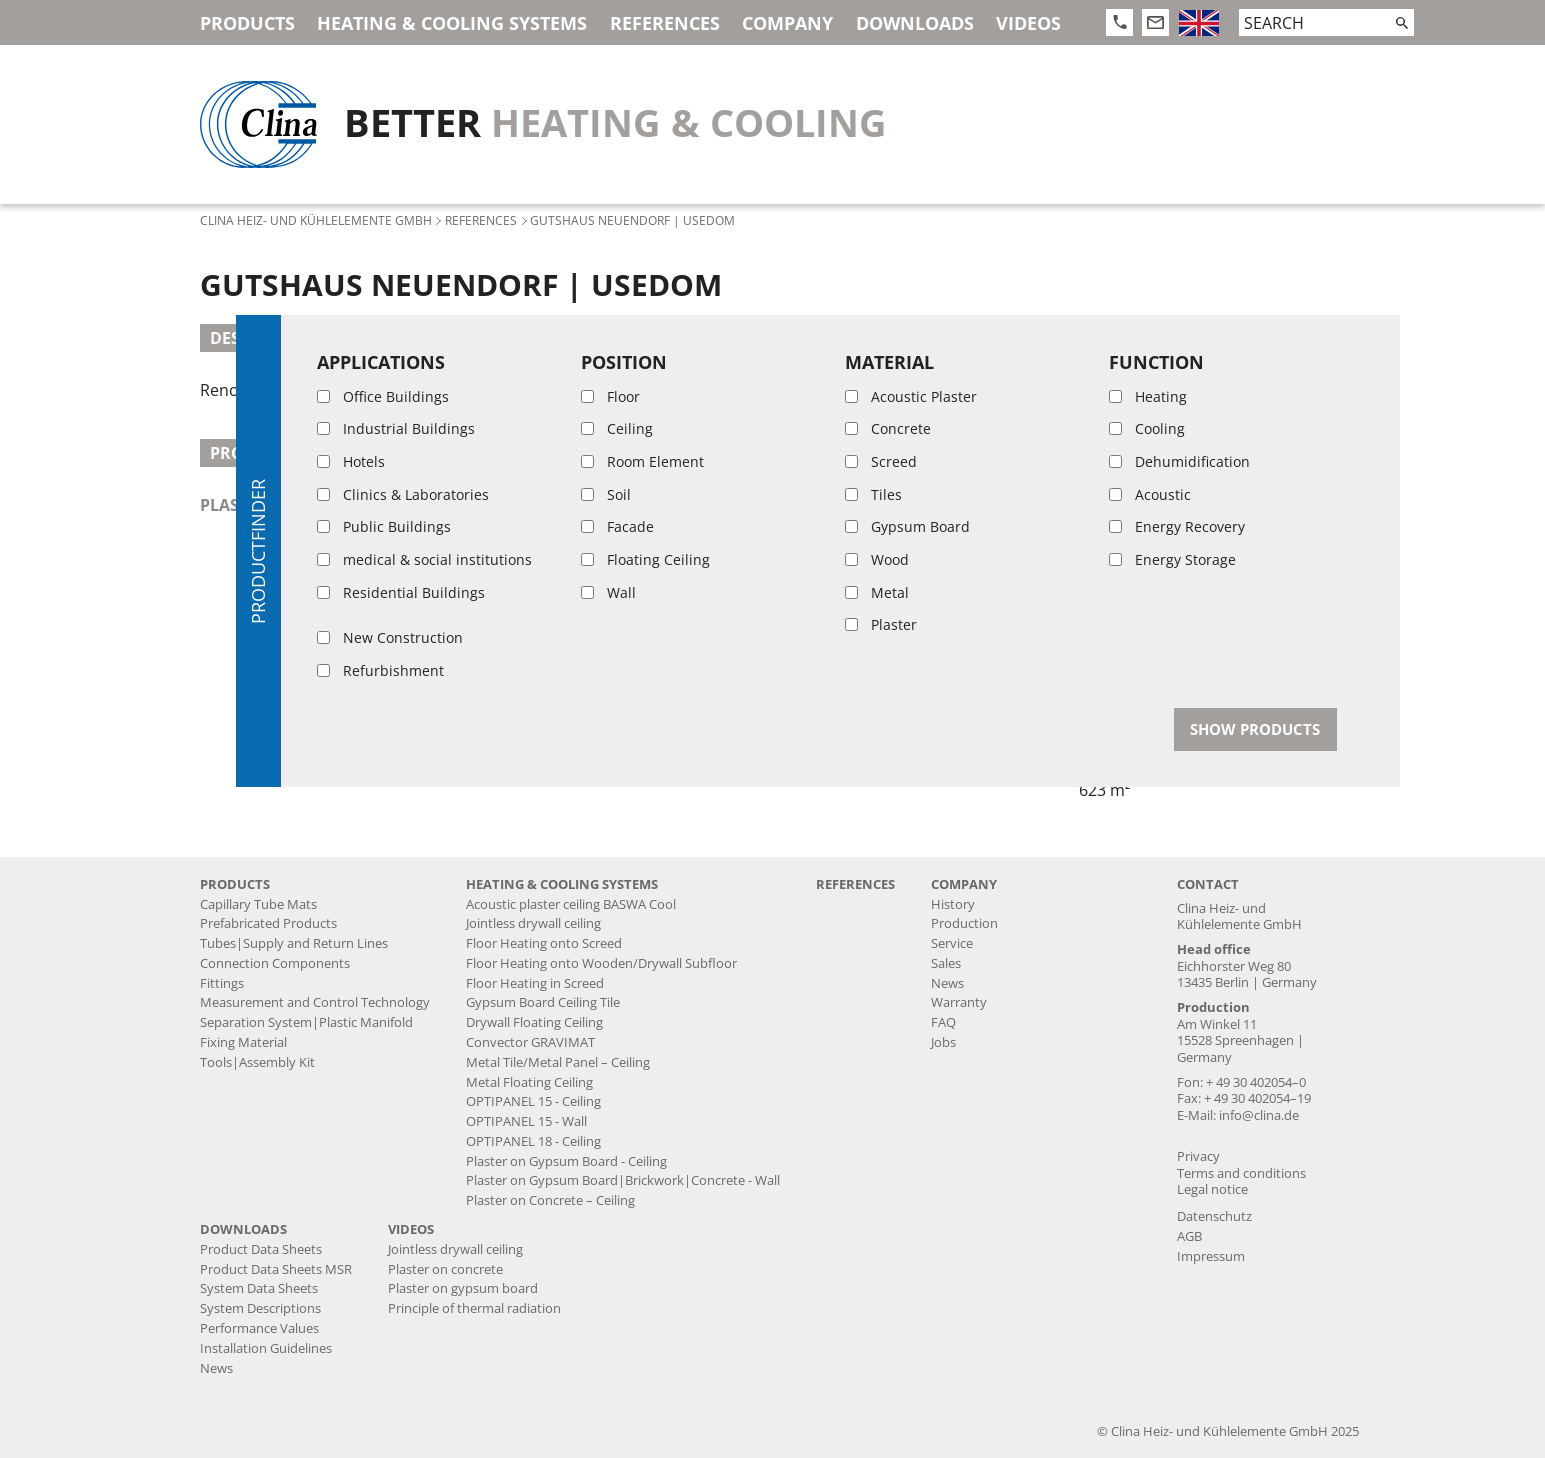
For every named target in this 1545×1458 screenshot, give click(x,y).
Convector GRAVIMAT (530, 1042)
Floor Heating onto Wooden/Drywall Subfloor (601, 963)
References (665, 23)
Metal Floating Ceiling (529, 1082)
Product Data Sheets (261, 1249)
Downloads (915, 23)
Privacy (1198, 1156)
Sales (946, 963)
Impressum (1211, 1256)
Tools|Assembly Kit (257, 1062)
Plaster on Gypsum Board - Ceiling (566, 1161)
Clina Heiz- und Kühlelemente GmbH (316, 220)
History (953, 904)
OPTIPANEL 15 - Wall (526, 1121)
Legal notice (1212, 1189)
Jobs (943, 1042)
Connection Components (275, 963)
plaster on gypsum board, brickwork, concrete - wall (444, 505)
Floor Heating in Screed (535, 983)
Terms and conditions (1241, 1173)
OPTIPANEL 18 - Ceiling (533, 1141)
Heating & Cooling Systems (452, 23)
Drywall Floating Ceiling (534, 1022)
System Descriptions (260, 1308)
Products (247, 23)
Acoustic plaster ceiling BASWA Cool (571, 904)
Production (964, 923)
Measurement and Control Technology (315, 1002)
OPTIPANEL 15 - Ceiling (533, 1101)
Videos (1028, 23)
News (947, 983)
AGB (1189, 1236)
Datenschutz (1214, 1216)
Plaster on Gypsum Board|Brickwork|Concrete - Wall (623, 1180)
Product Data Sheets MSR (276, 1269)
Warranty (959, 1002)
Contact (1208, 884)
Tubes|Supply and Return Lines (294, 943)
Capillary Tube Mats (258, 904)
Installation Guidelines (266, 1348)
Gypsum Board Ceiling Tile (543, 1002)
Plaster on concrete (445, 1269)
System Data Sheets (259, 1288)
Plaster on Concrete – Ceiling (550, 1200)
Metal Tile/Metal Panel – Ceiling (558, 1062)
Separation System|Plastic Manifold (306, 1022)
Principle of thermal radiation (474, 1308)
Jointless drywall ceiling (533, 923)
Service (952, 943)
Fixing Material (243, 1042)
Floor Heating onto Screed (544, 943)
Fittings (222, 983)
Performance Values (259, 1328)
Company (787, 23)
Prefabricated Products (268, 923)
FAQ (943, 1022)
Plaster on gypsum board (463, 1288)
